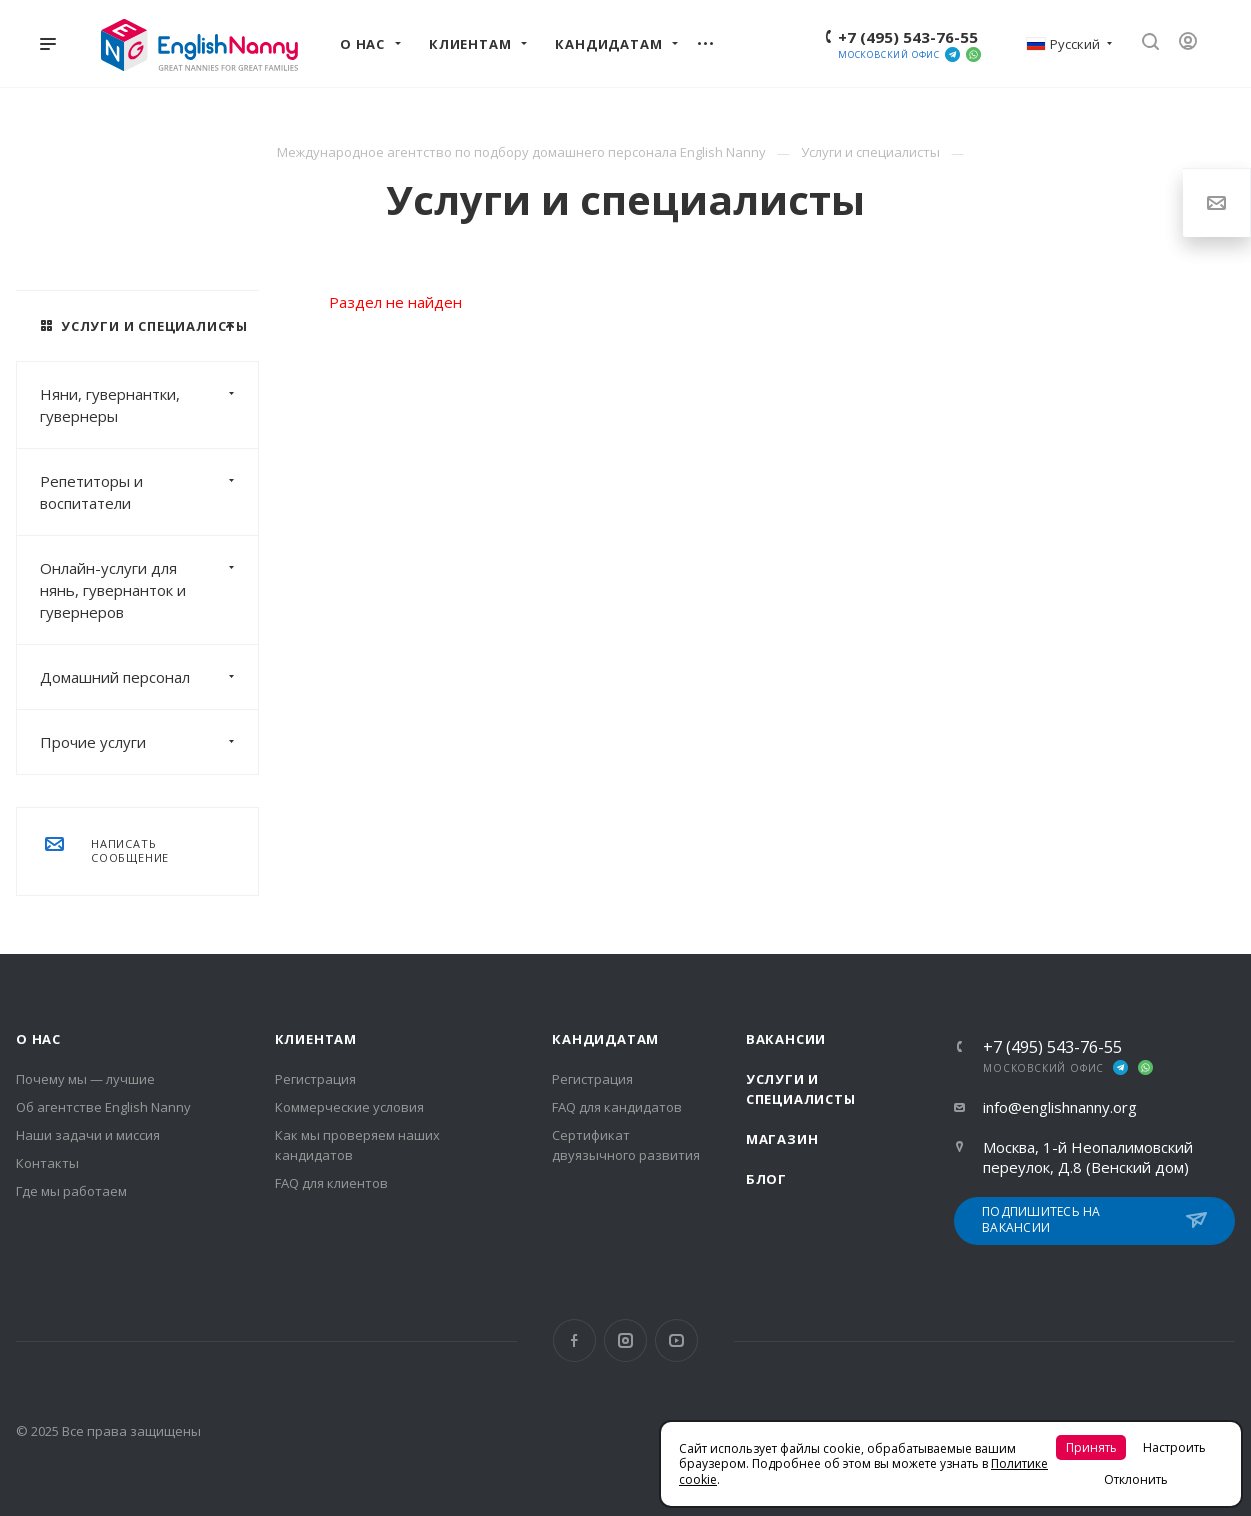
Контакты (47, 1163)
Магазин (782, 1139)
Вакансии (786, 1039)
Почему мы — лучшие (85, 1079)
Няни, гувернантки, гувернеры (149, 405)
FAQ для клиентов (331, 1183)
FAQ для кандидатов (617, 1107)
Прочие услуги (149, 742)
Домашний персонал (149, 677)
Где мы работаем (71, 1191)
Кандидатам (605, 1039)
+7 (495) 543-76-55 (908, 37)
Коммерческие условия (349, 1107)
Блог (766, 1179)
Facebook (574, 1340)
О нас (38, 1039)
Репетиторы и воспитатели (149, 492)
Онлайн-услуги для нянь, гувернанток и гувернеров (149, 590)
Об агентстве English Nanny (103, 1107)
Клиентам (316, 1039)
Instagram (625, 1340)
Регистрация (315, 1079)
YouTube (676, 1340)
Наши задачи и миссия (88, 1135)
